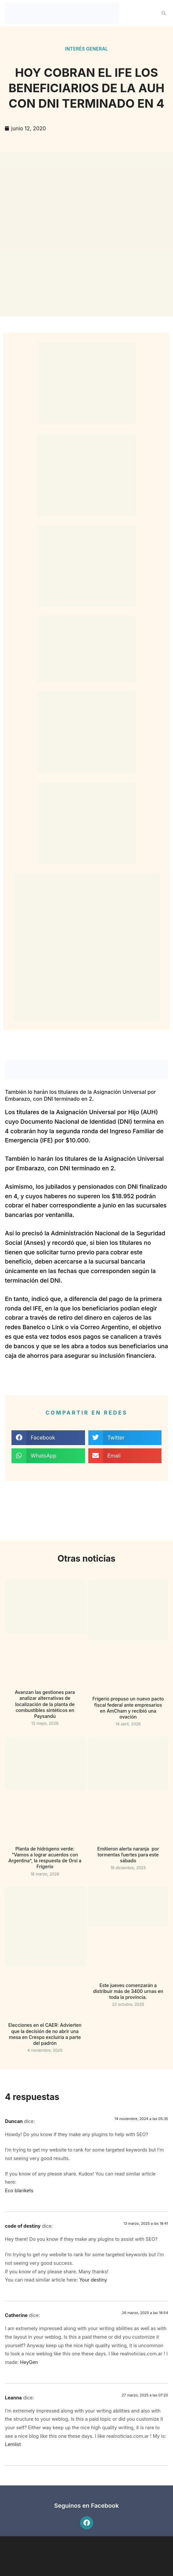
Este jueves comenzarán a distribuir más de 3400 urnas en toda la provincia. (128, 1991)
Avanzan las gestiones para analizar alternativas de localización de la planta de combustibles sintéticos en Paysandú (45, 1704)
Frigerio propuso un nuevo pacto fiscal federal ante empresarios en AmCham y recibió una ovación (128, 1708)
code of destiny (23, 2226)
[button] (164, 13)
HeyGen (29, 2362)
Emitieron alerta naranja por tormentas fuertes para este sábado (128, 1854)
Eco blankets (19, 2190)
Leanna (13, 2397)
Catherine (16, 2315)
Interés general (86, 49)
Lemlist (13, 2444)
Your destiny (93, 2280)
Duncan (14, 2121)
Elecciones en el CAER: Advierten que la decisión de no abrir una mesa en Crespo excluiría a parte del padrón (44, 2034)
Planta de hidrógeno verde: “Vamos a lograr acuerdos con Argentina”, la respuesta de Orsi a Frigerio (44, 1858)
